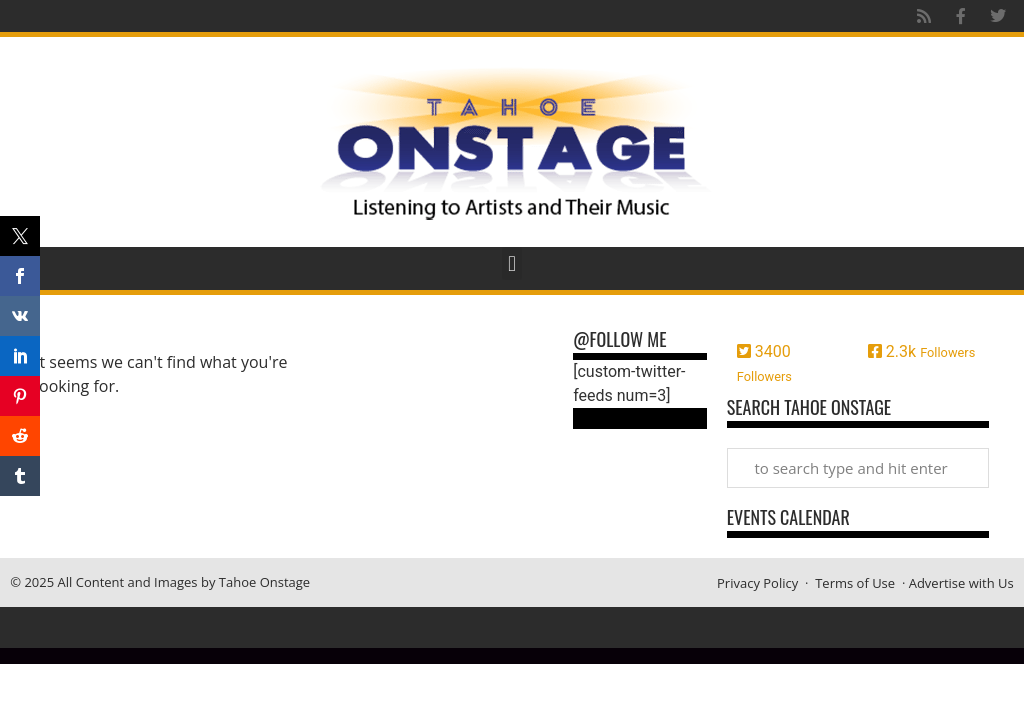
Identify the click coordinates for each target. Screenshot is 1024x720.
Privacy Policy (757, 583)
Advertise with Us (961, 583)
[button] (511, 263)
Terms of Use (855, 583)
